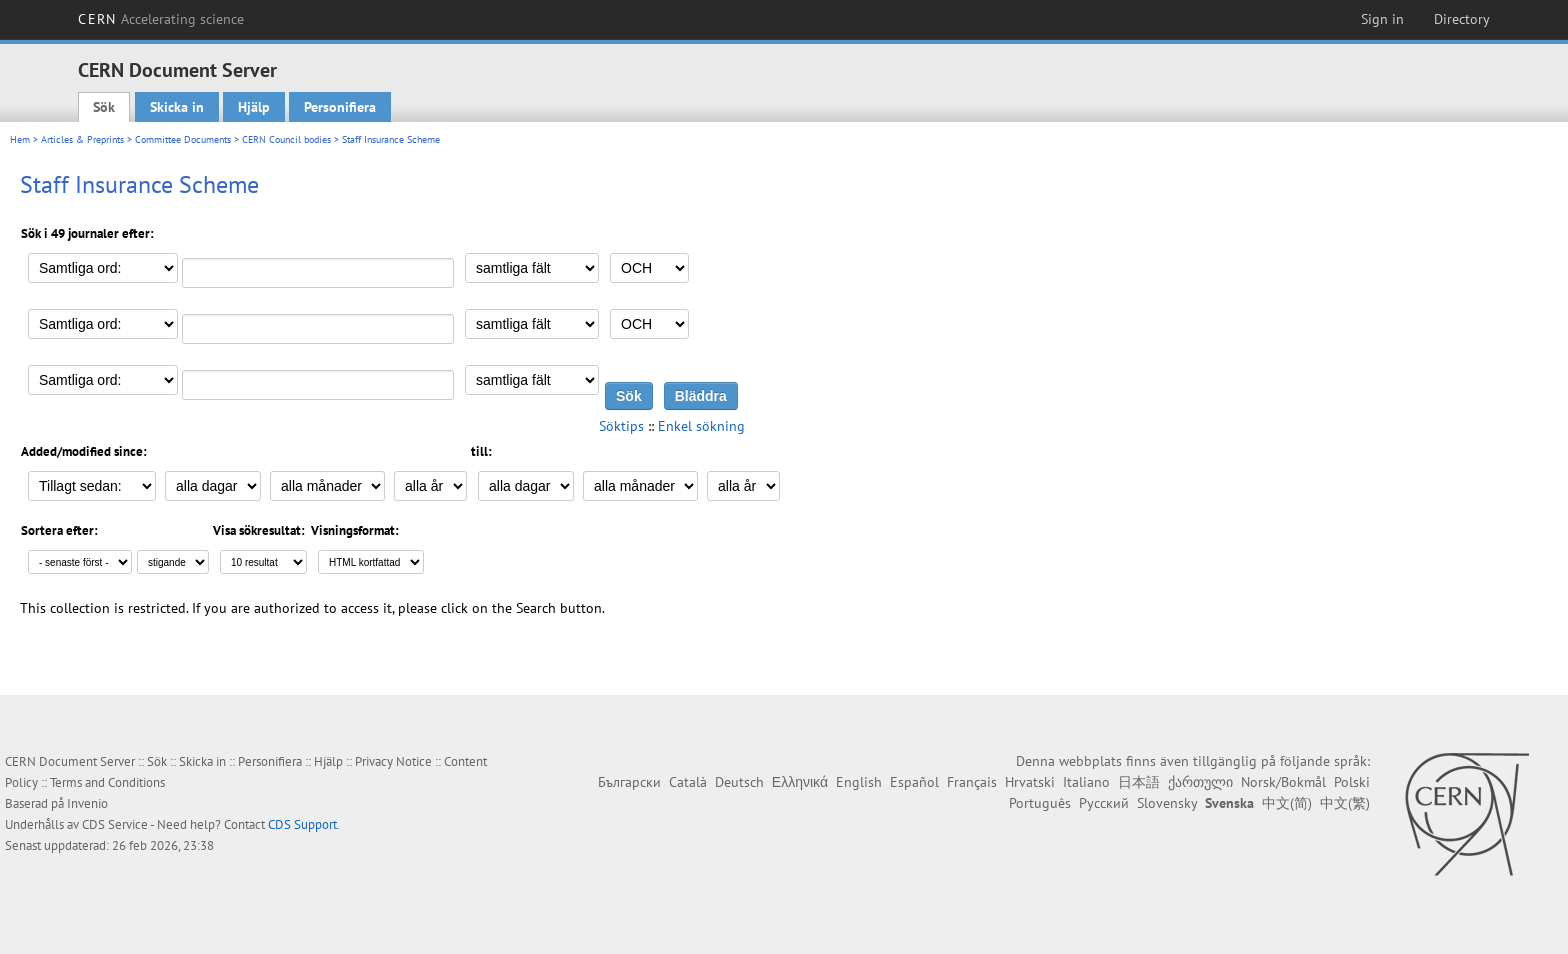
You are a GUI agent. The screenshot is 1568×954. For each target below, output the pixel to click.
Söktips (621, 426)
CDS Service (115, 824)
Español (914, 782)
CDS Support (302, 824)
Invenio (87, 803)
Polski (1352, 782)
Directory (1462, 19)
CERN (161, 19)
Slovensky (1167, 803)
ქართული (1200, 782)
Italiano (1086, 782)
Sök (104, 107)
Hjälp (254, 107)
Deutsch (739, 782)
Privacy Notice (393, 761)
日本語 (1139, 782)
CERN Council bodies (288, 139)
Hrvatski (1030, 782)
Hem (20, 139)
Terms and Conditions (107, 782)
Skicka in (177, 107)
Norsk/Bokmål (1283, 782)
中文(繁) (1345, 803)
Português (1040, 803)
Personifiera (340, 107)
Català (688, 782)
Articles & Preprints (82, 139)
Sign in (1382, 19)
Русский (1104, 803)
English (859, 782)
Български (629, 782)
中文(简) (1287, 803)
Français (972, 782)
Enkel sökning (701, 426)
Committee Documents (183, 139)
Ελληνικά (800, 782)
